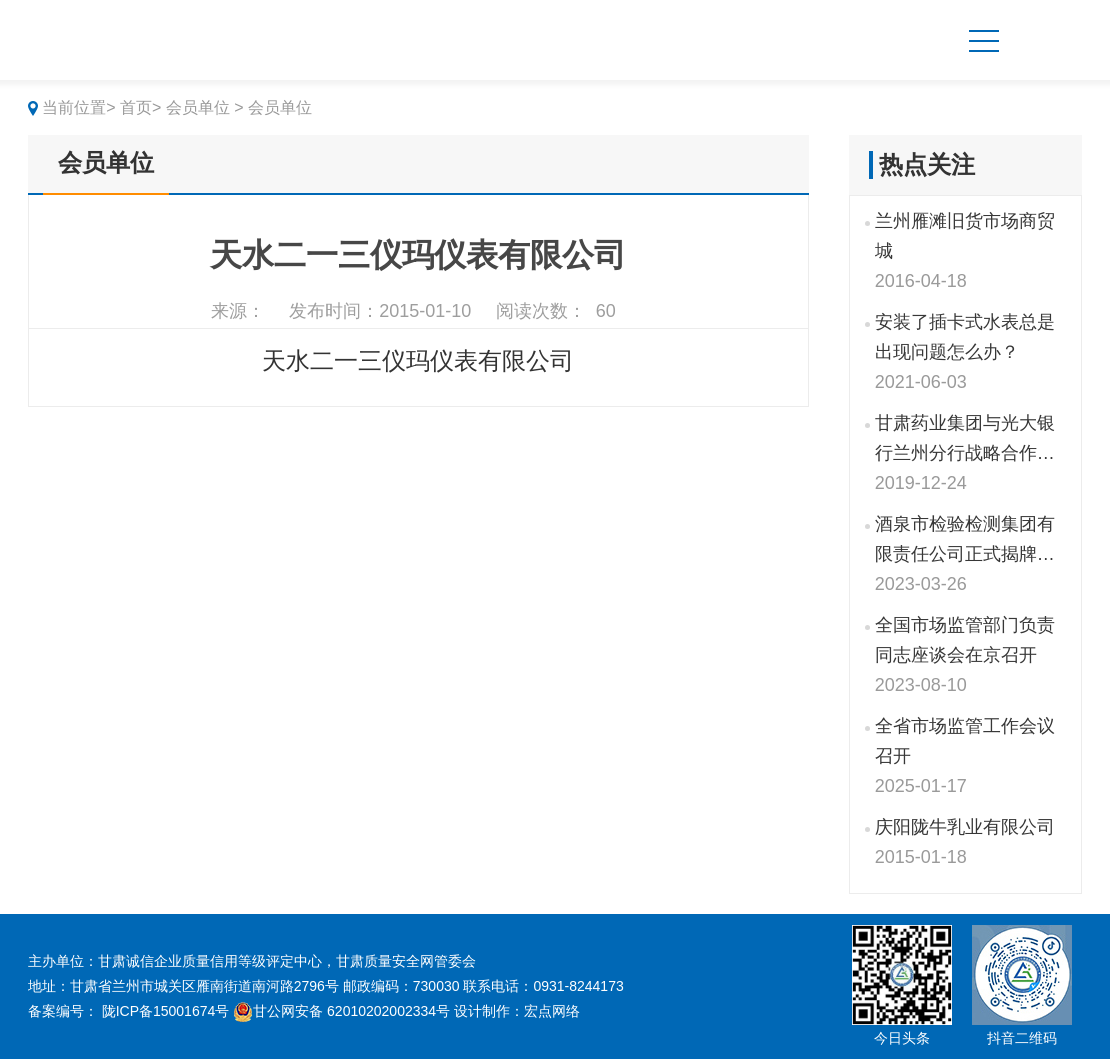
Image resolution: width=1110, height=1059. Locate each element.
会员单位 (106, 162)
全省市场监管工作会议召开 (965, 741)
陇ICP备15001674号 (166, 1011)
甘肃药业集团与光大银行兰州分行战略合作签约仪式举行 (965, 440)
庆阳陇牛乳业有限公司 (965, 827)
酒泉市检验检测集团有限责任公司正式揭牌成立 (965, 541)
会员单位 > (205, 107)
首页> (140, 107)
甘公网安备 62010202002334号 (341, 1011)
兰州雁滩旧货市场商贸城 (965, 236)
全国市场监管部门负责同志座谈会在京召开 (965, 640)
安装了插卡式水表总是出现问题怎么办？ (965, 337)
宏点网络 (552, 1011)
